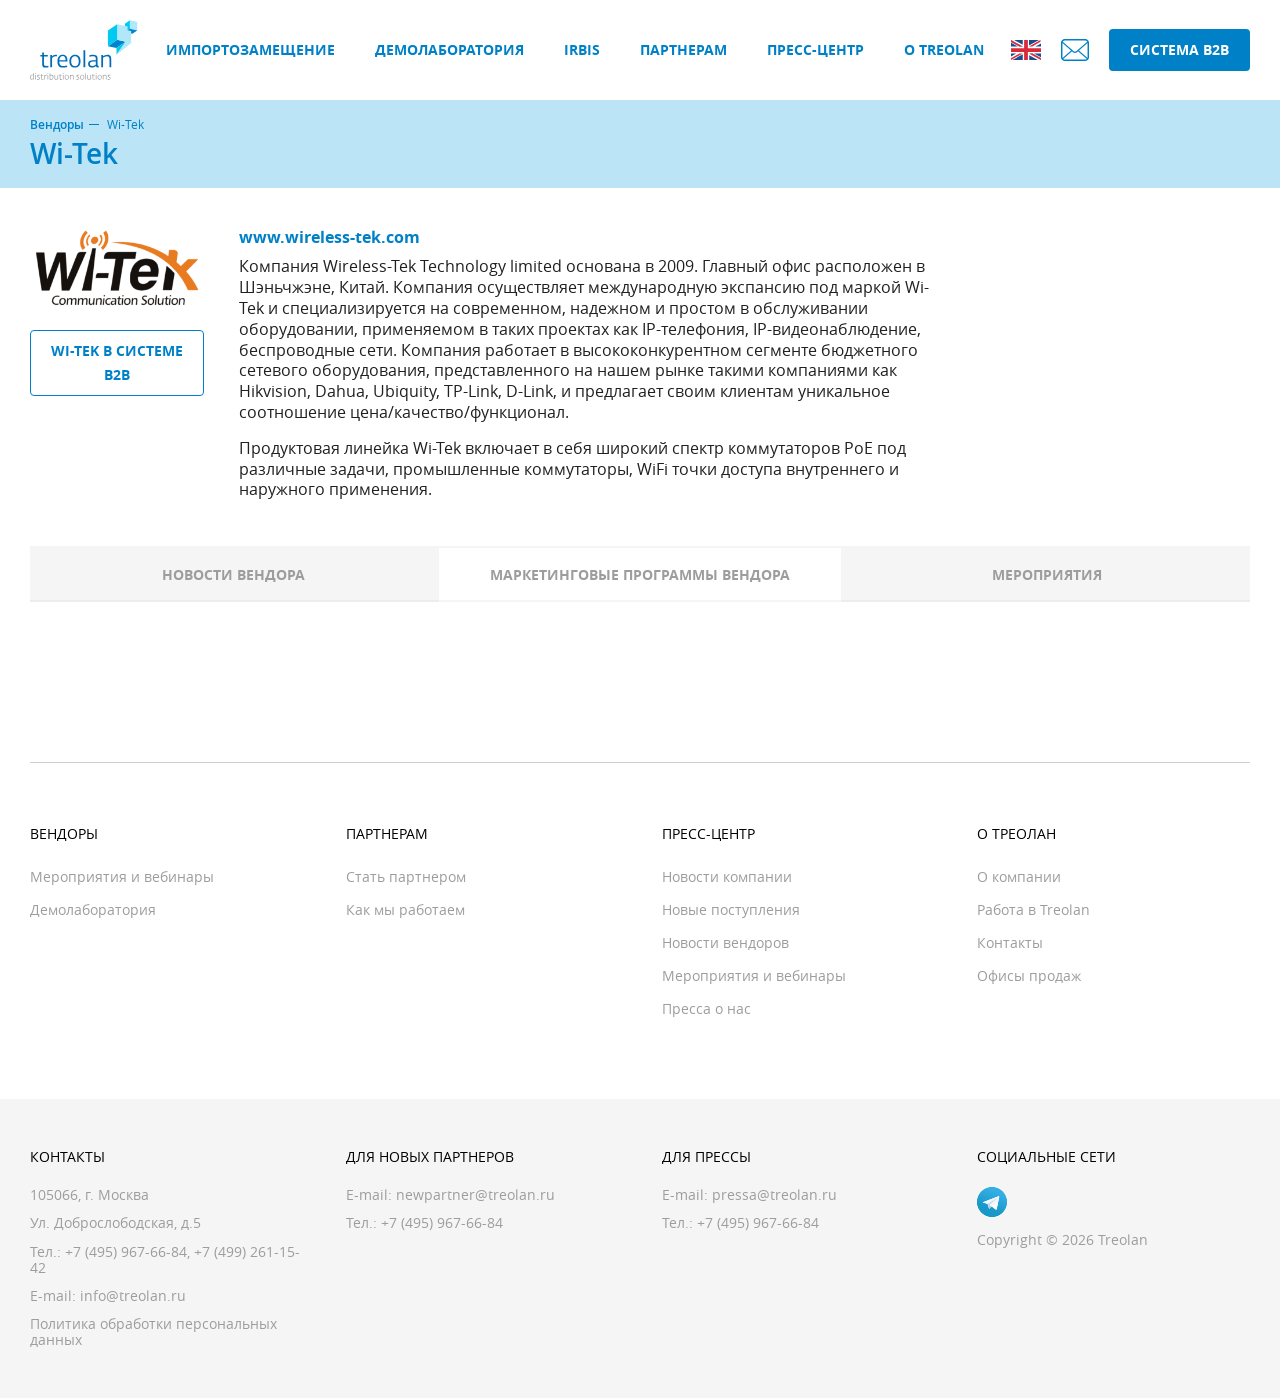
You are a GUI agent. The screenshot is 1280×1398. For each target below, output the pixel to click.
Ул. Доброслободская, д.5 (115, 1222)
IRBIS (582, 49)
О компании (1019, 876)
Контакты (1010, 942)
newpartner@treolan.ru (475, 1194)
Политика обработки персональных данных (153, 1331)
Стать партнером (406, 876)
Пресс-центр (815, 49)
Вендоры (57, 125)
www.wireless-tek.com (329, 237)
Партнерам (683, 49)
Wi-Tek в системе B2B (117, 362)
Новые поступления (731, 909)
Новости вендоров (725, 942)
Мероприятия (1047, 574)
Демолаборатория (449, 49)
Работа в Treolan (1033, 909)
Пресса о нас (706, 1008)
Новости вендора (233, 574)
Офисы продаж (1029, 975)
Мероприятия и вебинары (122, 876)
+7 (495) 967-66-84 (126, 1251)
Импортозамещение (250, 49)
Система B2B (1179, 49)
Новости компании (727, 876)
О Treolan (944, 49)
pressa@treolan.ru (774, 1194)
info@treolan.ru (133, 1295)
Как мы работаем (405, 909)
